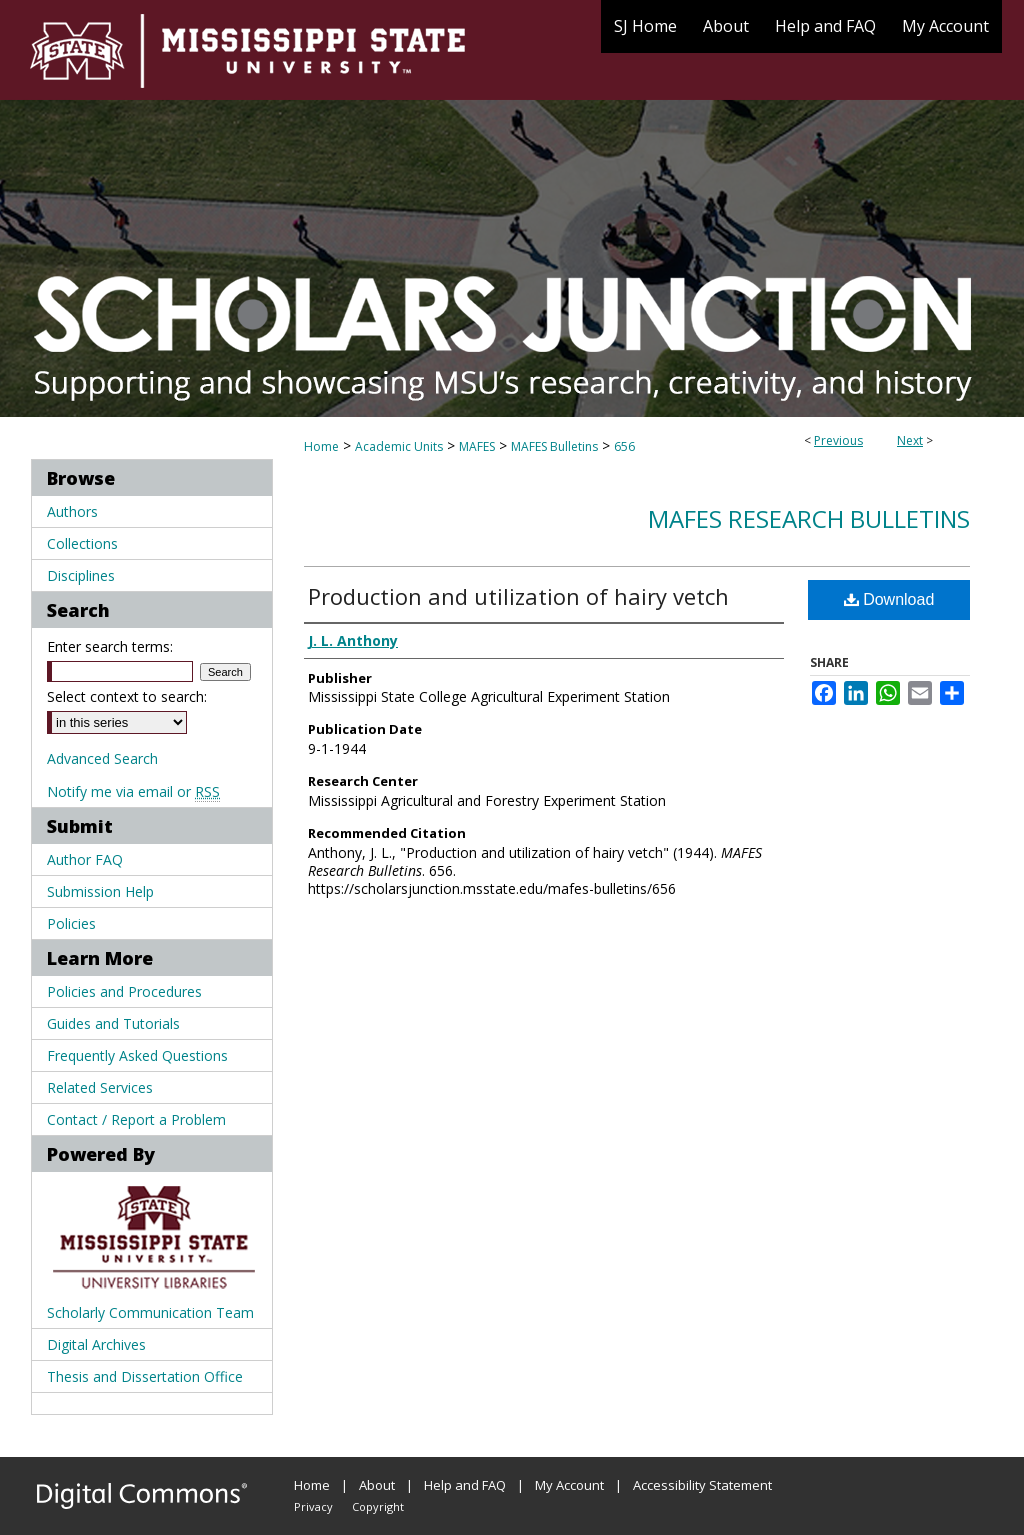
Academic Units (399, 446)
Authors (72, 511)
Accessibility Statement (702, 1485)
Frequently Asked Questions (137, 1055)
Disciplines (81, 575)
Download (889, 599)
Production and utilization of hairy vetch (518, 596)
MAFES (477, 446)
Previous (838, 440)
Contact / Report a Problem (136, 1119)
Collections (82, 543)
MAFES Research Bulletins (809, 518)
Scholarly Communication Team (150, 1312)
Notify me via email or (133, 791)
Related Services (100, 1087)
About (377, 1485)
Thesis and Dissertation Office (145, 1376)
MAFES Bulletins (554, 446)
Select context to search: (127, 696)
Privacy (313, 1506)
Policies (71, 923)
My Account (569, 1485)
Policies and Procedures (124, 991)
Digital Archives (96, 1344)
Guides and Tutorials (113, 1023)
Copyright (378, 1506)
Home (321, 446)
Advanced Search (102, 758)
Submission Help (100, 891)
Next (910, 440)
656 (624, 446)
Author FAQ (85, 859)
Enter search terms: (110, 646)
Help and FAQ (465, 1485)
